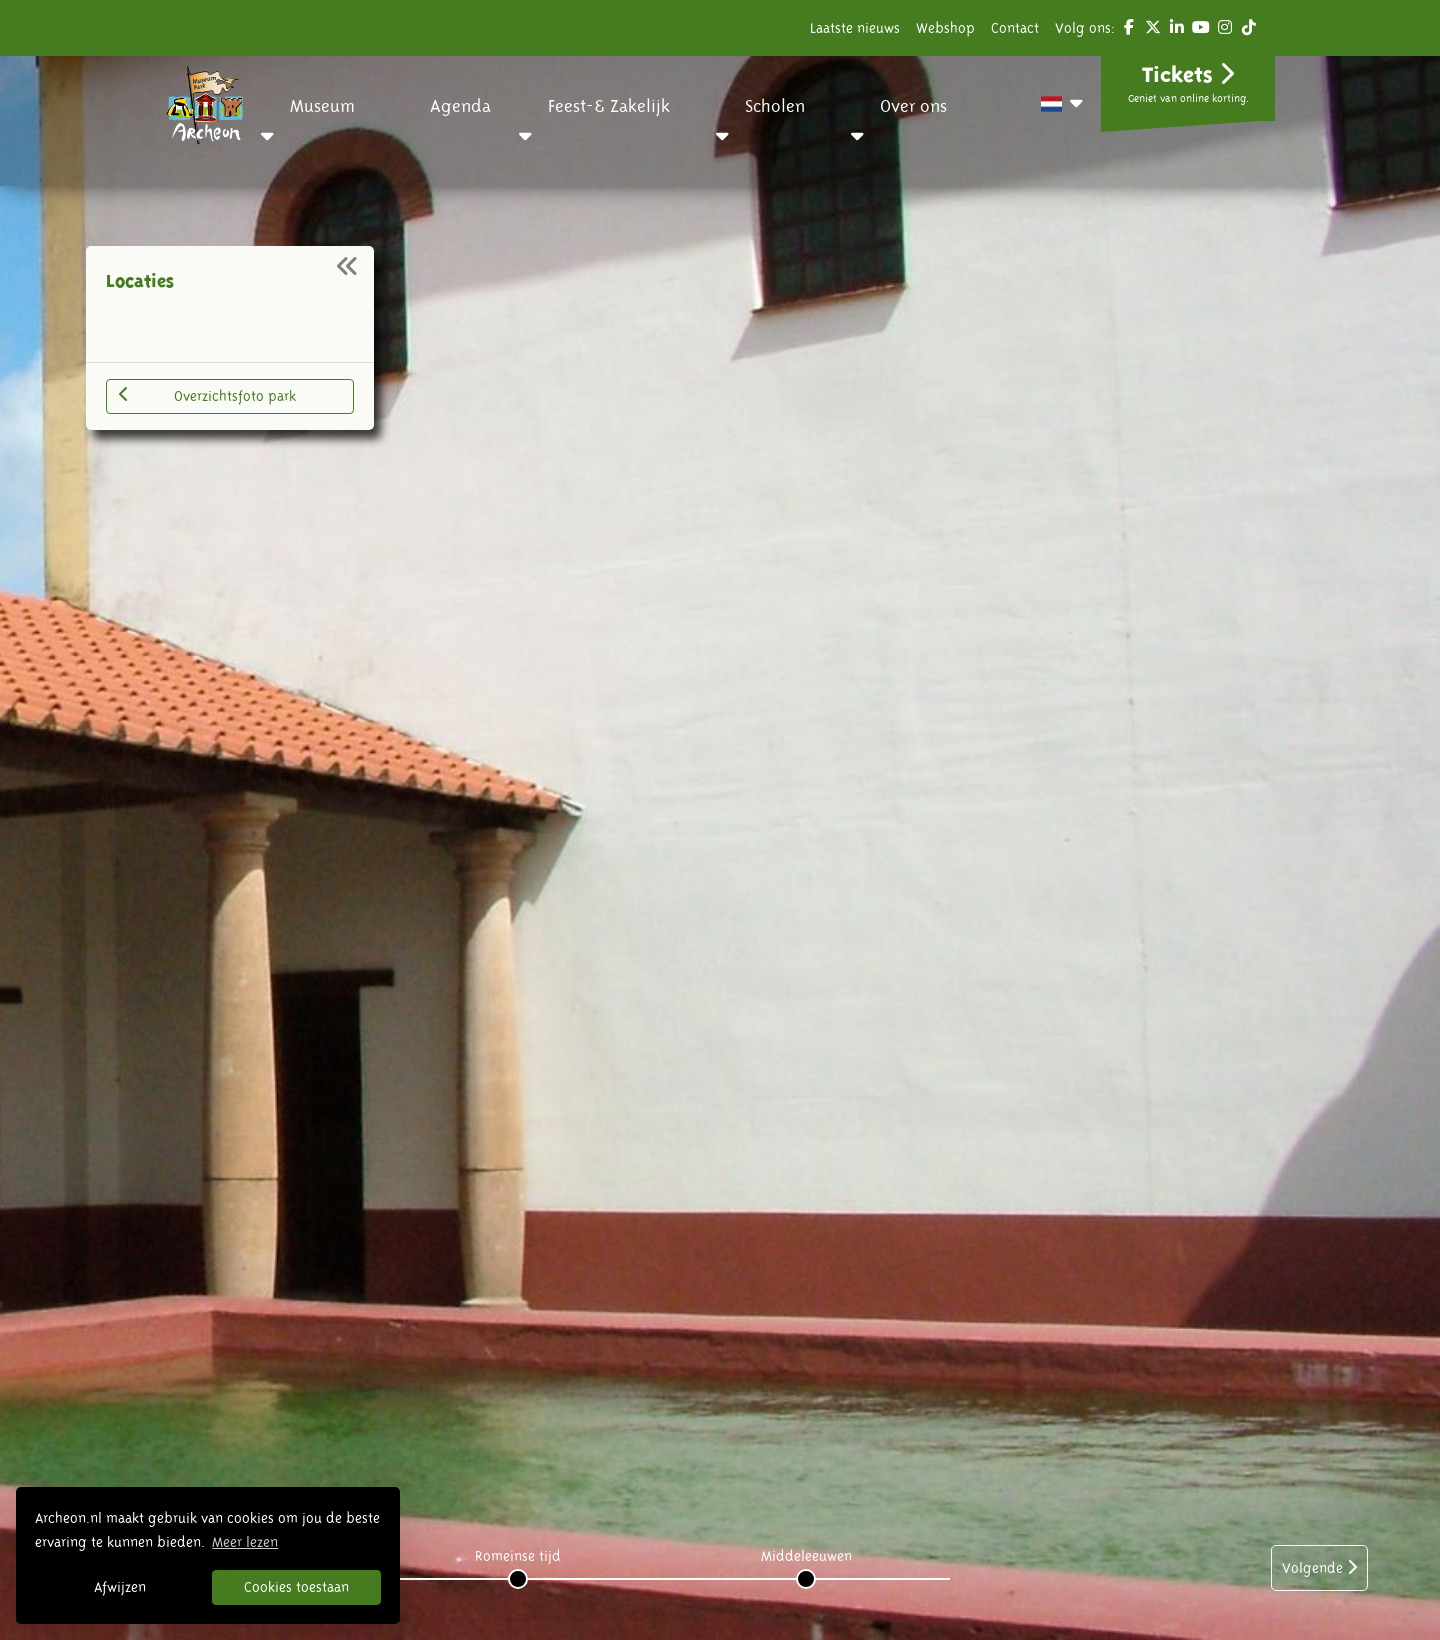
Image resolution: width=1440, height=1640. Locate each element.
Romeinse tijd (518, 1556)
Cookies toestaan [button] (296, 1587)
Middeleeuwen (806, 1556)
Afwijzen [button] (120, 1587)
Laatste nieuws (855, 28)
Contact (1015, 28)
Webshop (945, 28)
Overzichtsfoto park (207, 395)
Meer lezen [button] (245, 1542)
